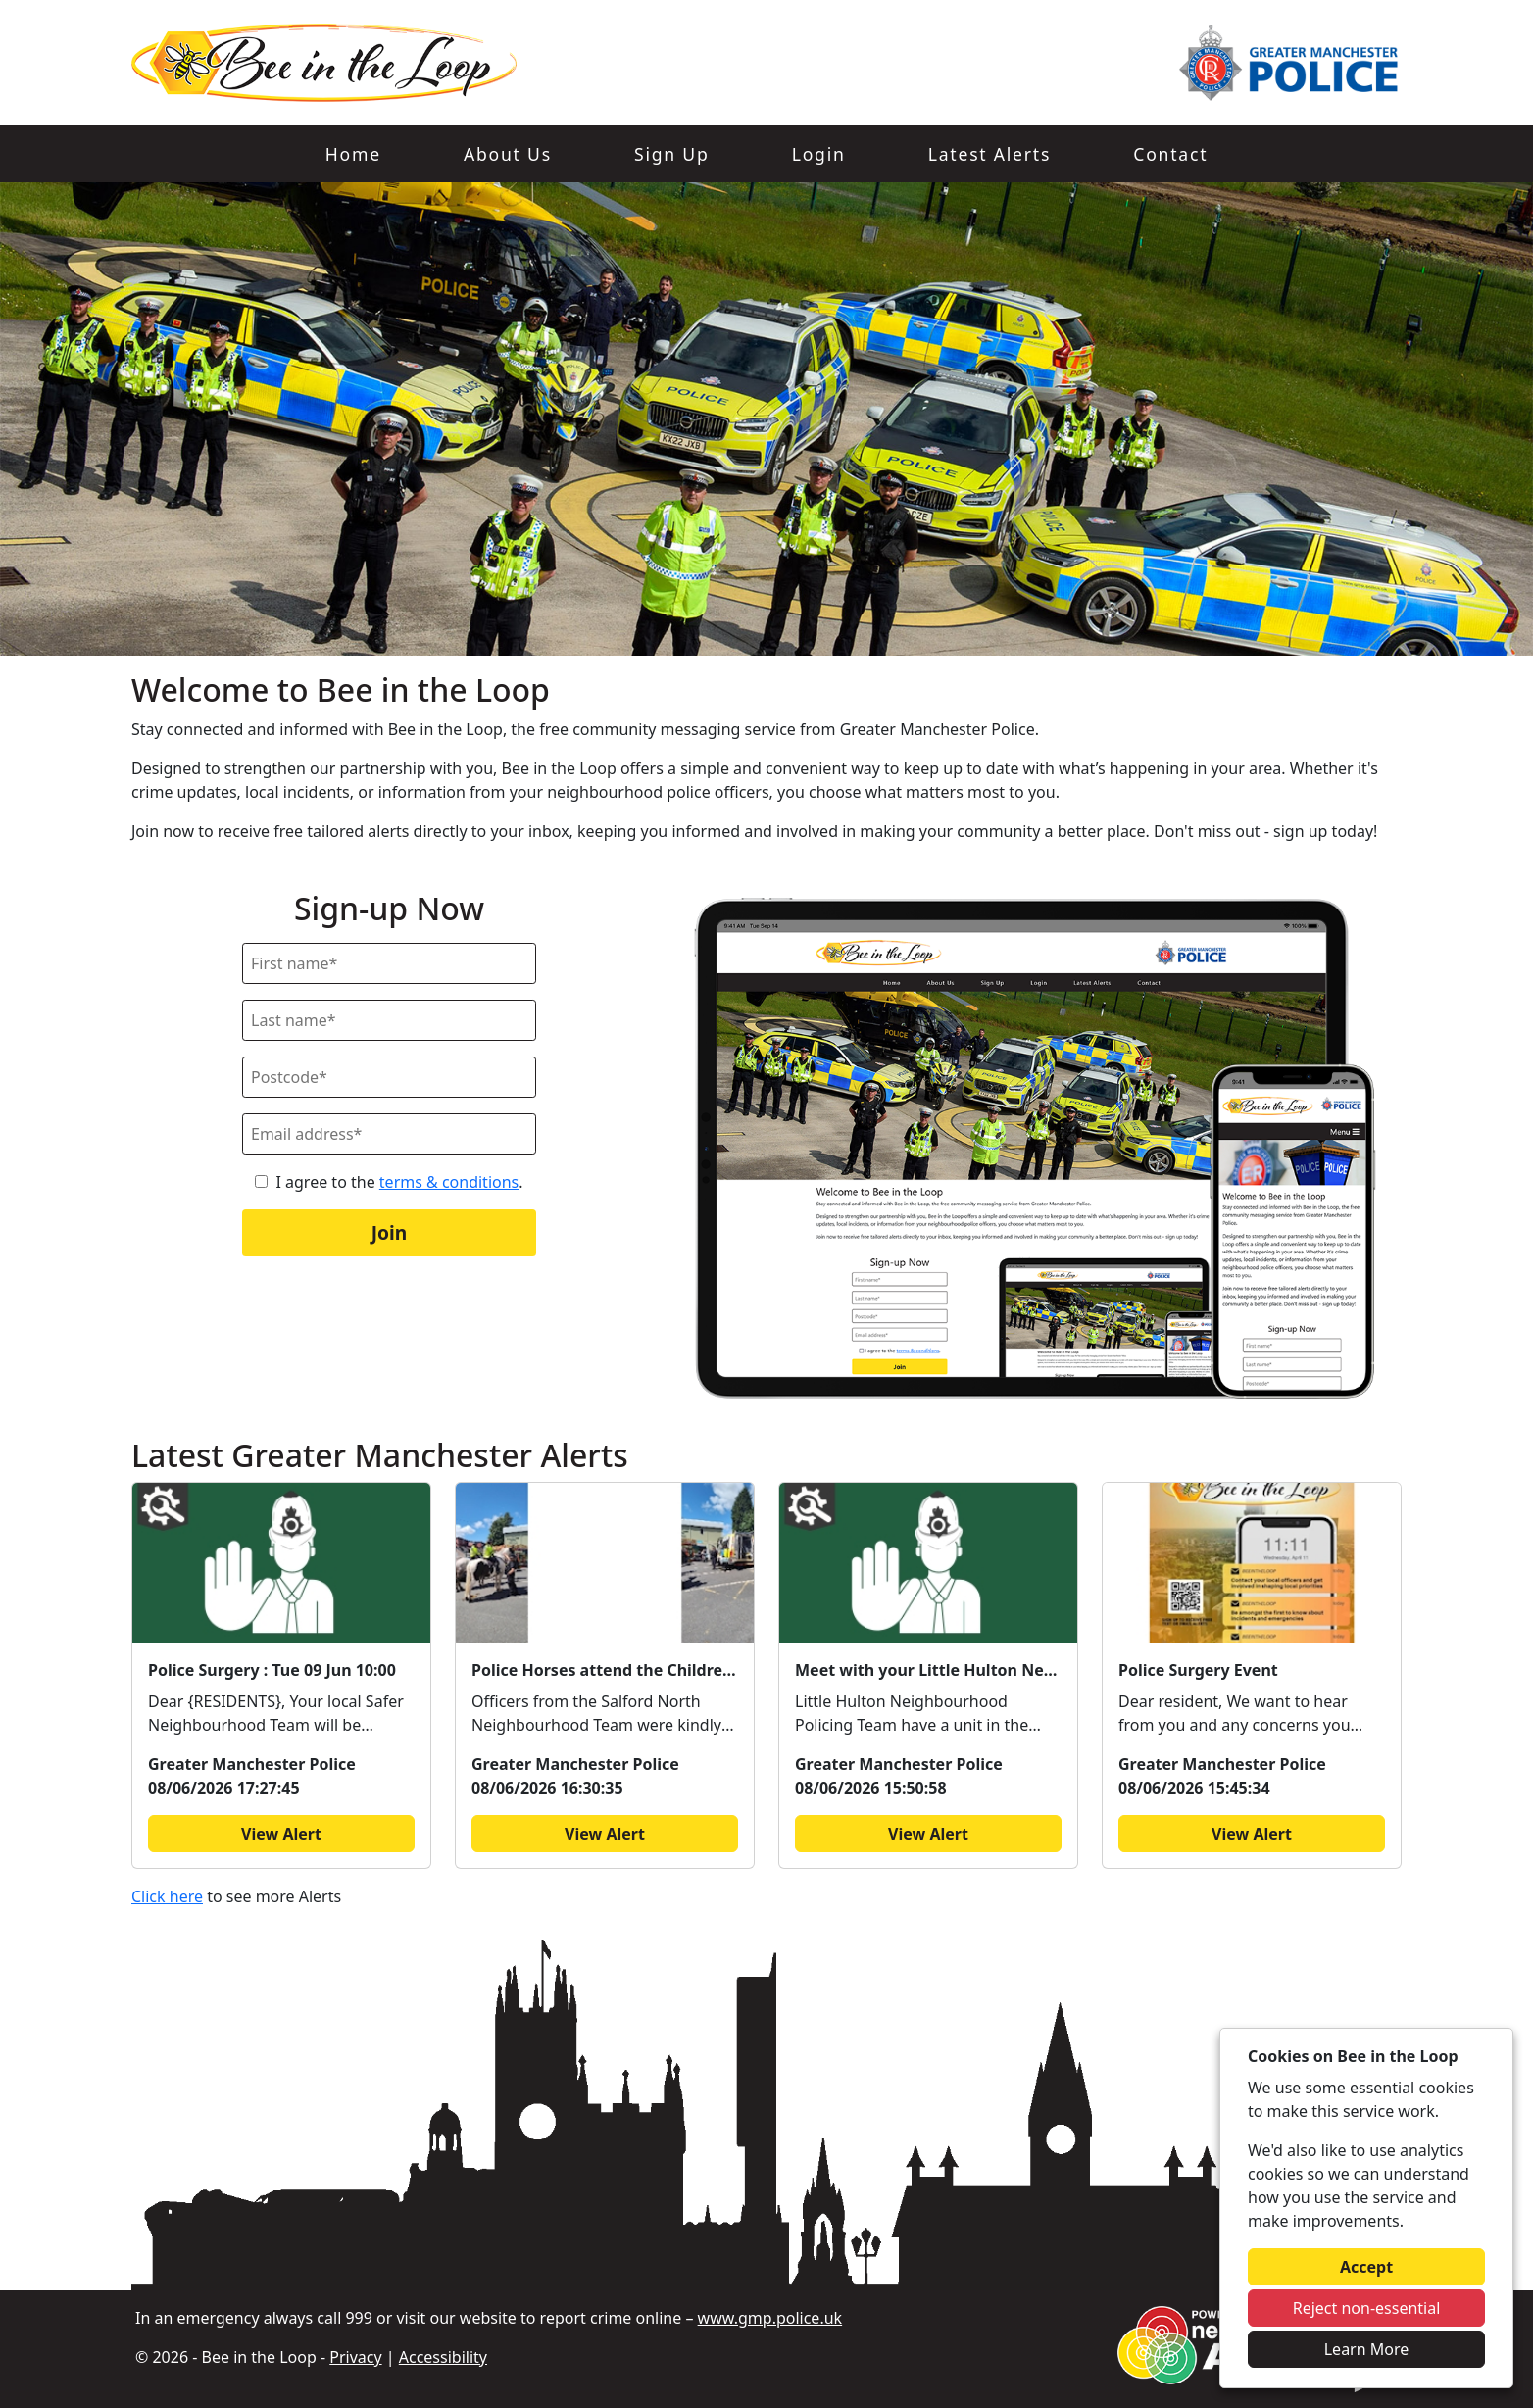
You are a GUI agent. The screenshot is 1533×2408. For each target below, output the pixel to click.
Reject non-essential (1367, 2308)
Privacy (355, 2357)
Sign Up (671, 154)
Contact (1170, 154)
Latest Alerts (989, 154)
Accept (1366, 2267)
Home (353, 154)
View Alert (281, 1833)
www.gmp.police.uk (770, 2318)
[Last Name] (389, 1020)
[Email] (389, 1134)
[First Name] (389, 963)
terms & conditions (449, 1182)
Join (389, 1232)
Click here (167, 1896)
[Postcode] (389, 1077)
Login (819, 154)
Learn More (1366, 2349)
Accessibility (443, 2357)
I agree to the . (398, 1182)
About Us (508, 154)
